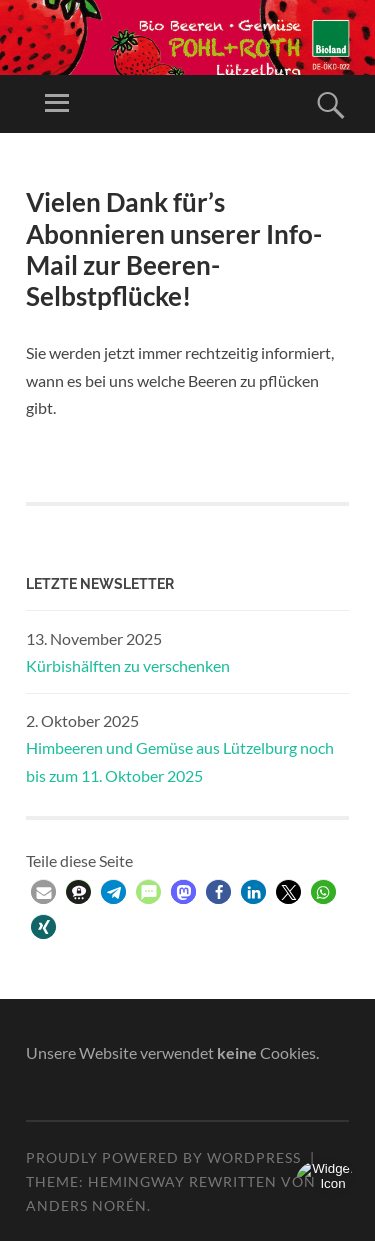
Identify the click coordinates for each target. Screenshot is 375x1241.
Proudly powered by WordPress (163, 1157)
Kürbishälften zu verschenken (128, 665)
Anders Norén (86, 1205)
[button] (43, 892)
